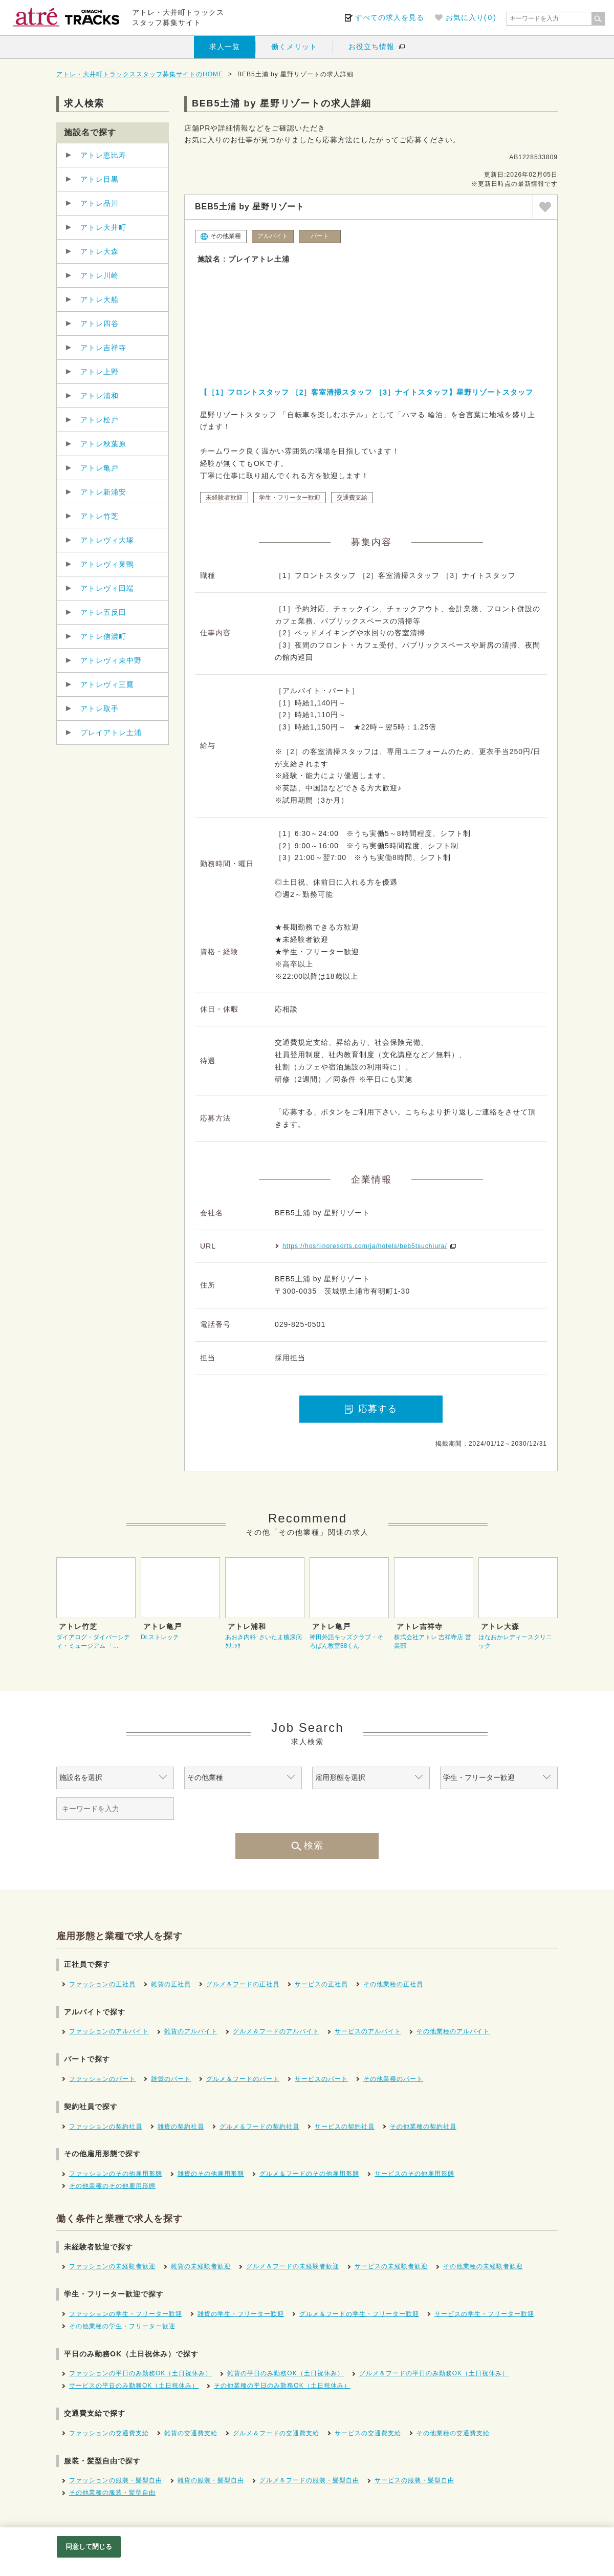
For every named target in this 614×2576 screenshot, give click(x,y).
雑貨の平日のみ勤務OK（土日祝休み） (285, 2373)
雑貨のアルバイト (190, 2031)
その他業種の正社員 (393, 1984)
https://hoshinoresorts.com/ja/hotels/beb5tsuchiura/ (364, 1246)
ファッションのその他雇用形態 (115, 2173)
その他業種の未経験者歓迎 (483, 2266)
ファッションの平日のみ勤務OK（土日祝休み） (140, 2373)
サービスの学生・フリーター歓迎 (484, 2313)
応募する (371, 1409)
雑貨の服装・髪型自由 (211, 2480)
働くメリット (294, 46)
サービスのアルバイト (368, 2031)
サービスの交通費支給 (368, 2433)
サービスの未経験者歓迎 (391, 2266)
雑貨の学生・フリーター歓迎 (241, 2313)
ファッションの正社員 (102, 1984)
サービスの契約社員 (345, 2126)
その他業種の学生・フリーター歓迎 (122, 2326)
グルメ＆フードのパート (242, 2079)
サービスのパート (321, 2079)
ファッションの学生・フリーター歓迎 (125, 2313)
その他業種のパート (393, 2079)
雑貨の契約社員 (181, 2126)
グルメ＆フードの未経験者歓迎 (292, 2266)
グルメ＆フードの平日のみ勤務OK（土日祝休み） (434, 2373)
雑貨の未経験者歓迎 (201, 2266)
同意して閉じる (89, 2546)
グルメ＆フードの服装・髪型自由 (309, 2480)
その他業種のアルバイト (453, 2031)
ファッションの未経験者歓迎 (112, 2266)
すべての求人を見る (389, 17)
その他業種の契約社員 (423, 2126)
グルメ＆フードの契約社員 (259, 2126)
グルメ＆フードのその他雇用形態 (309, 2173)
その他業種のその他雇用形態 (112, 2185)
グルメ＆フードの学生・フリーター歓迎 (359, 2313)
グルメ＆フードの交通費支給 (276, 2433)
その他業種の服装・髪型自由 (112, 2492)
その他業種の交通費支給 (453, 2433)
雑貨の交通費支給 (190, 2433)
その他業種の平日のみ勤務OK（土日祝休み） (282, 2385)
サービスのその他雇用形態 (414, 2173)
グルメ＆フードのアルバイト (276, 2031)
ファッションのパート (102, 2079)
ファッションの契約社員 (105, 2126)
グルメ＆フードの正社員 (242, 1984)
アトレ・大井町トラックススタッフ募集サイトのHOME (139, 74)
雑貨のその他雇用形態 (211, 2173)
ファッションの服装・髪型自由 (115, 2480)
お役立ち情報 (371, 46)
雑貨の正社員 (171, 1984)
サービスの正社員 (321, 1984)
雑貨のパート (171, 2079)
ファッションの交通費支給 (109, 2433)
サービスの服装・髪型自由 (414, 2480)
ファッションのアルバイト (109, 2031)
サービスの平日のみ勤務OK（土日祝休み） (134, 2385)
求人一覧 (224, 46)
